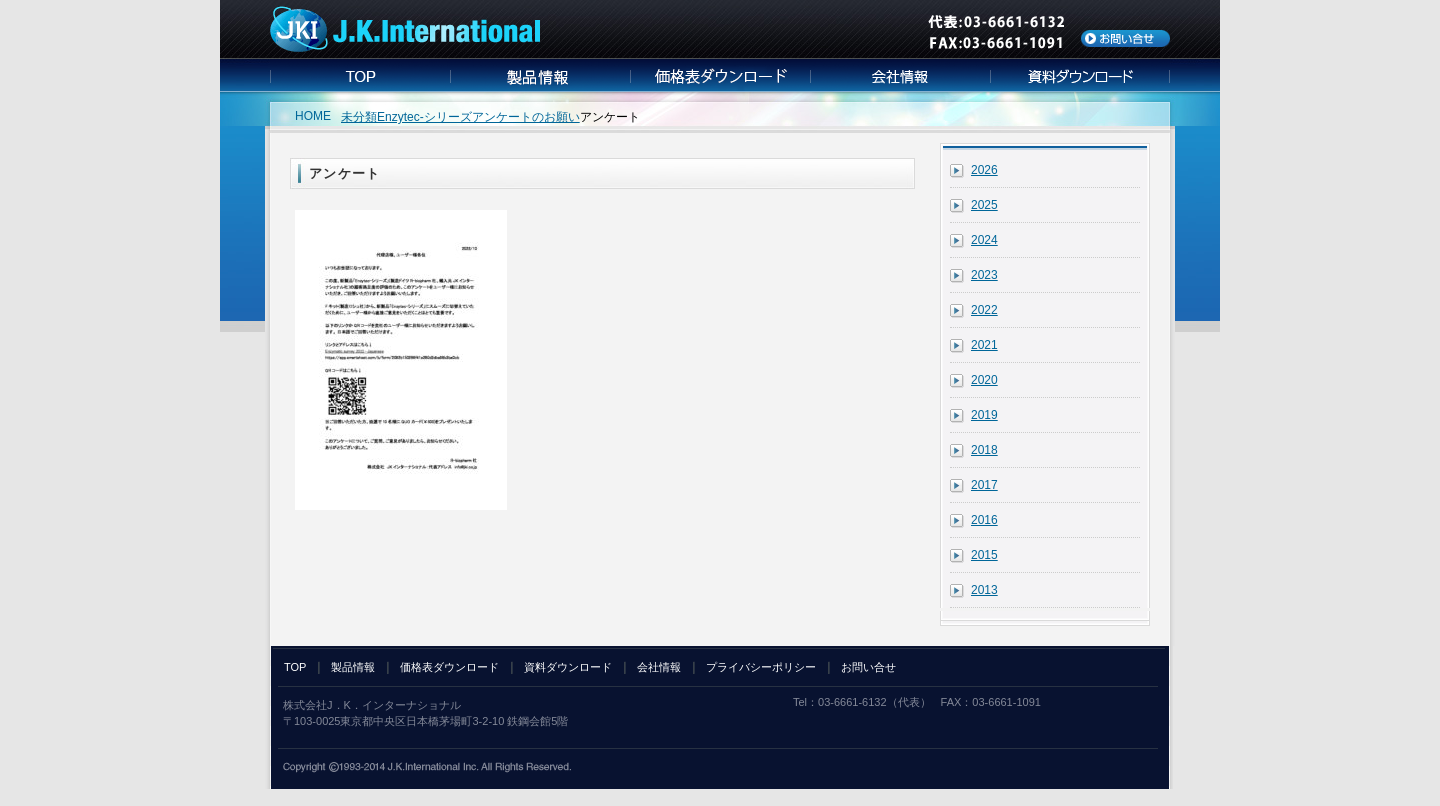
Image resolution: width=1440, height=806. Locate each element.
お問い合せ (868, 667)
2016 (984, 520)
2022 (984, 310)
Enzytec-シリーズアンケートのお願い (478, 117)
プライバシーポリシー (761, 667)
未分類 (359, 117)
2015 (984, 555)
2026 (984, 170)
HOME (313, 116)
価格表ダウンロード (449, 667)
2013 (984, 590)
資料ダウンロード (568, 667)
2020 (984, 380)
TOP (295, 667)
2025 (984, 205)
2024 (984, 240)
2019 (984, 415)
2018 (984, 450)
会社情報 (659, 667)
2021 (984, 345)
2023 (984, 275)
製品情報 (353, 667)
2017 (984, 485)
